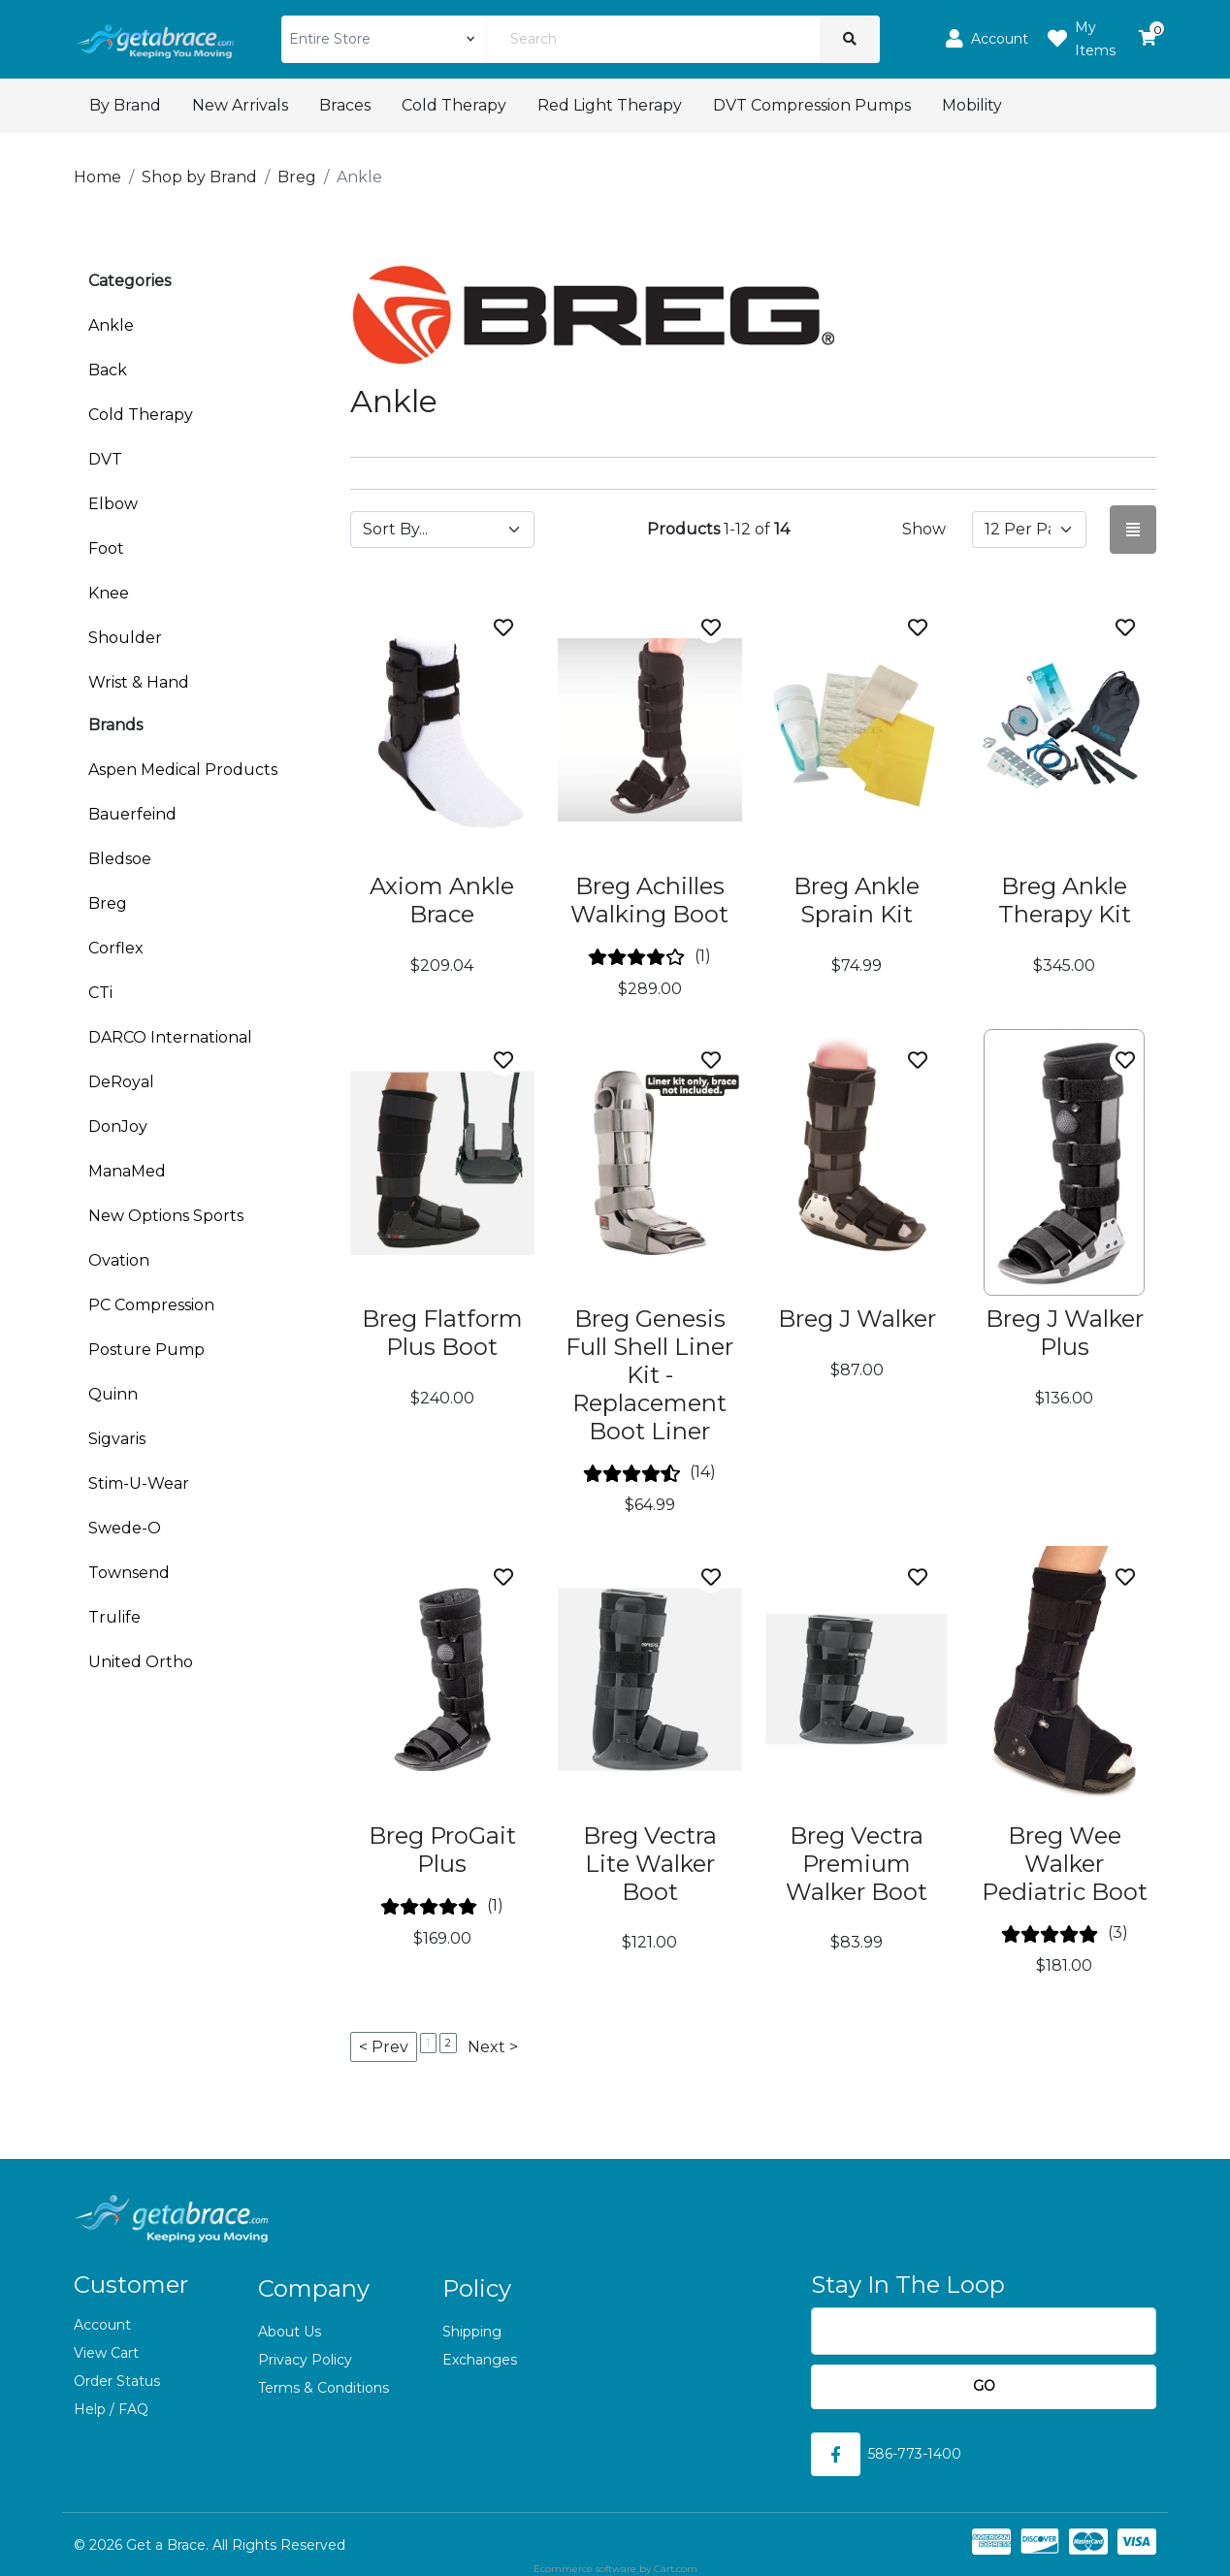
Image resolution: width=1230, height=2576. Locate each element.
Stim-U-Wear (138, 1483)
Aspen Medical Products (182, 769)
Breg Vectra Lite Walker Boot (650, 1863)
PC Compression (151, 1305)
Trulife (114, 1617)
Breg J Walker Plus (1065, 1332)
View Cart (106, 2353)
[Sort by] (442, 529)
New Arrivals (240, 105)
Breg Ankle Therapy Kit (1064, 900)
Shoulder (125, 637)
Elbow (113, 504)
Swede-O (124, 1528)
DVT (105, 459)
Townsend (129, 1572)
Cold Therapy (454, 105)
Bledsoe (119, 859)
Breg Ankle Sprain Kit (856, 900)
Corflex (116, 948)
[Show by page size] (1029, 529)
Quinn (113, 1394)
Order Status (117, 2381)
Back (107, 370)
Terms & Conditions (323, 2388)
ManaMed (127, 1171)
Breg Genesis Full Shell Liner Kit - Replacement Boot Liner (649, 1374)
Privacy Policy (305, 2359)
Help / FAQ (111, 2409)
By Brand (125, 105)
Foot (106, 548)
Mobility (972, 105)
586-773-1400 (914, 2454)
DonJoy (117, 1126)
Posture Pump (146, 1349)
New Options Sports (165, 1216)
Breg (107, 903)
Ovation (118, 1260)
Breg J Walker (857, 1318)
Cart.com (675, 2568)
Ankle (111, 325)
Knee (108, 593)
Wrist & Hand (138, 682)
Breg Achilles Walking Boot (649, 900)
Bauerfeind (132, 814)
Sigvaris (117, 1439)
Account (102, 2325)
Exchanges (479, 2359)
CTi (100, 992)
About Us (289, 2331)
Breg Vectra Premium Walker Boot (856, 1863)
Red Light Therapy (609, 105)
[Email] (983, 2331)
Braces (345, 105)
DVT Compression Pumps (812, 105)
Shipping (472, 2331)
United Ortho (140, 1662)
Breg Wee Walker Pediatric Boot (1065, 1863)
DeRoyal (121, 1082)
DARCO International (170, 1037)
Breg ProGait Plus (442, 1849)
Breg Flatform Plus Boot (442, 1332)
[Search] (653, 39)
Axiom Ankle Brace (442, 900)
